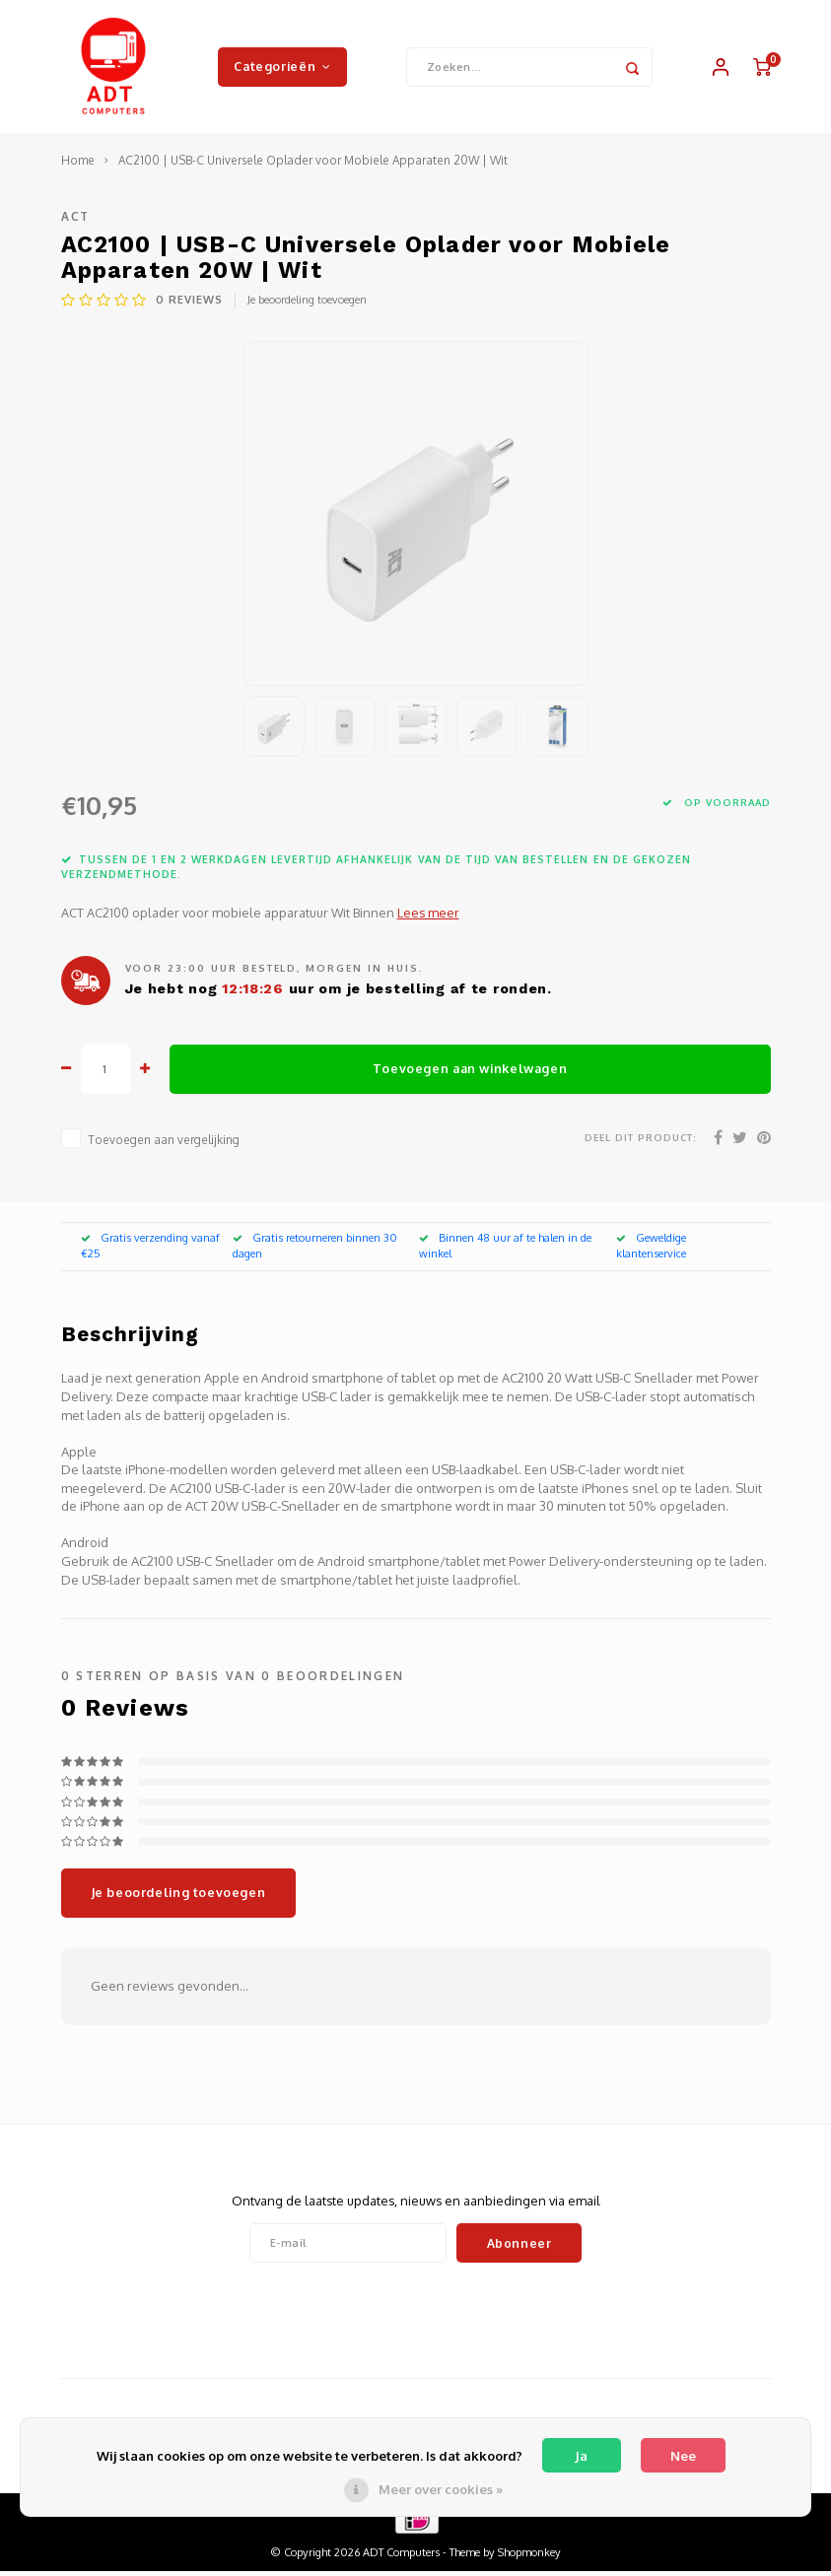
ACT (76, 221)
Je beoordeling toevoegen (307, 304)
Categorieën (282, 68)
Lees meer (428, 917)
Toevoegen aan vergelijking (164, 1143)
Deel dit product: (641, 1141)
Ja (581, 2456)
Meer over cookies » (441, 2489)
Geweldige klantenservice (651, 1250)
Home (78, 165)
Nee (683, 2456)
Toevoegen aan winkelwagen (470, 1073)
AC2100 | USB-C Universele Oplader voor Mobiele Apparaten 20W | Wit (313, 165)
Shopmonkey (529, 2557)
